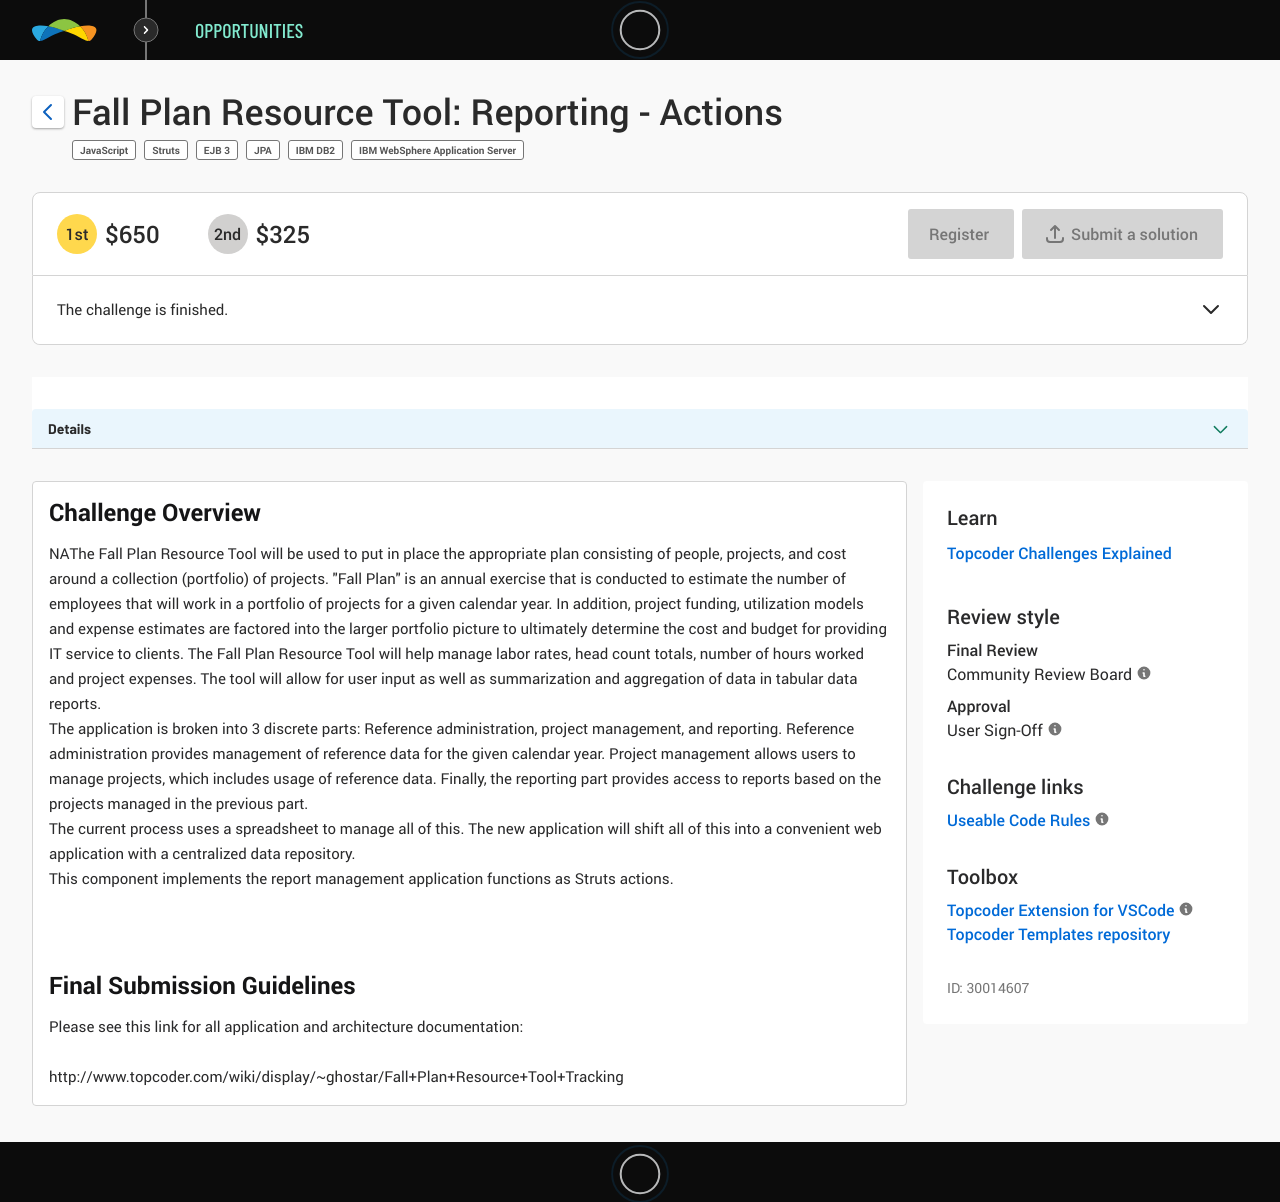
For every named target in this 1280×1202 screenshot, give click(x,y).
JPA (263, 150)
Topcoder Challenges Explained (1059, 553)
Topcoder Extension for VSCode (1060, 910)
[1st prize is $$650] (77, 234)
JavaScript (104, 150)
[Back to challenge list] (48, 112)
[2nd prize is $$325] (228, 234)
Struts (166, 150)
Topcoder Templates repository (1058, 934)
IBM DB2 (315, 150)
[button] (1211, 311)
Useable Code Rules (1018, 820)
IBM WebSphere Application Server (437, 150)
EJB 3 (217, 150)
